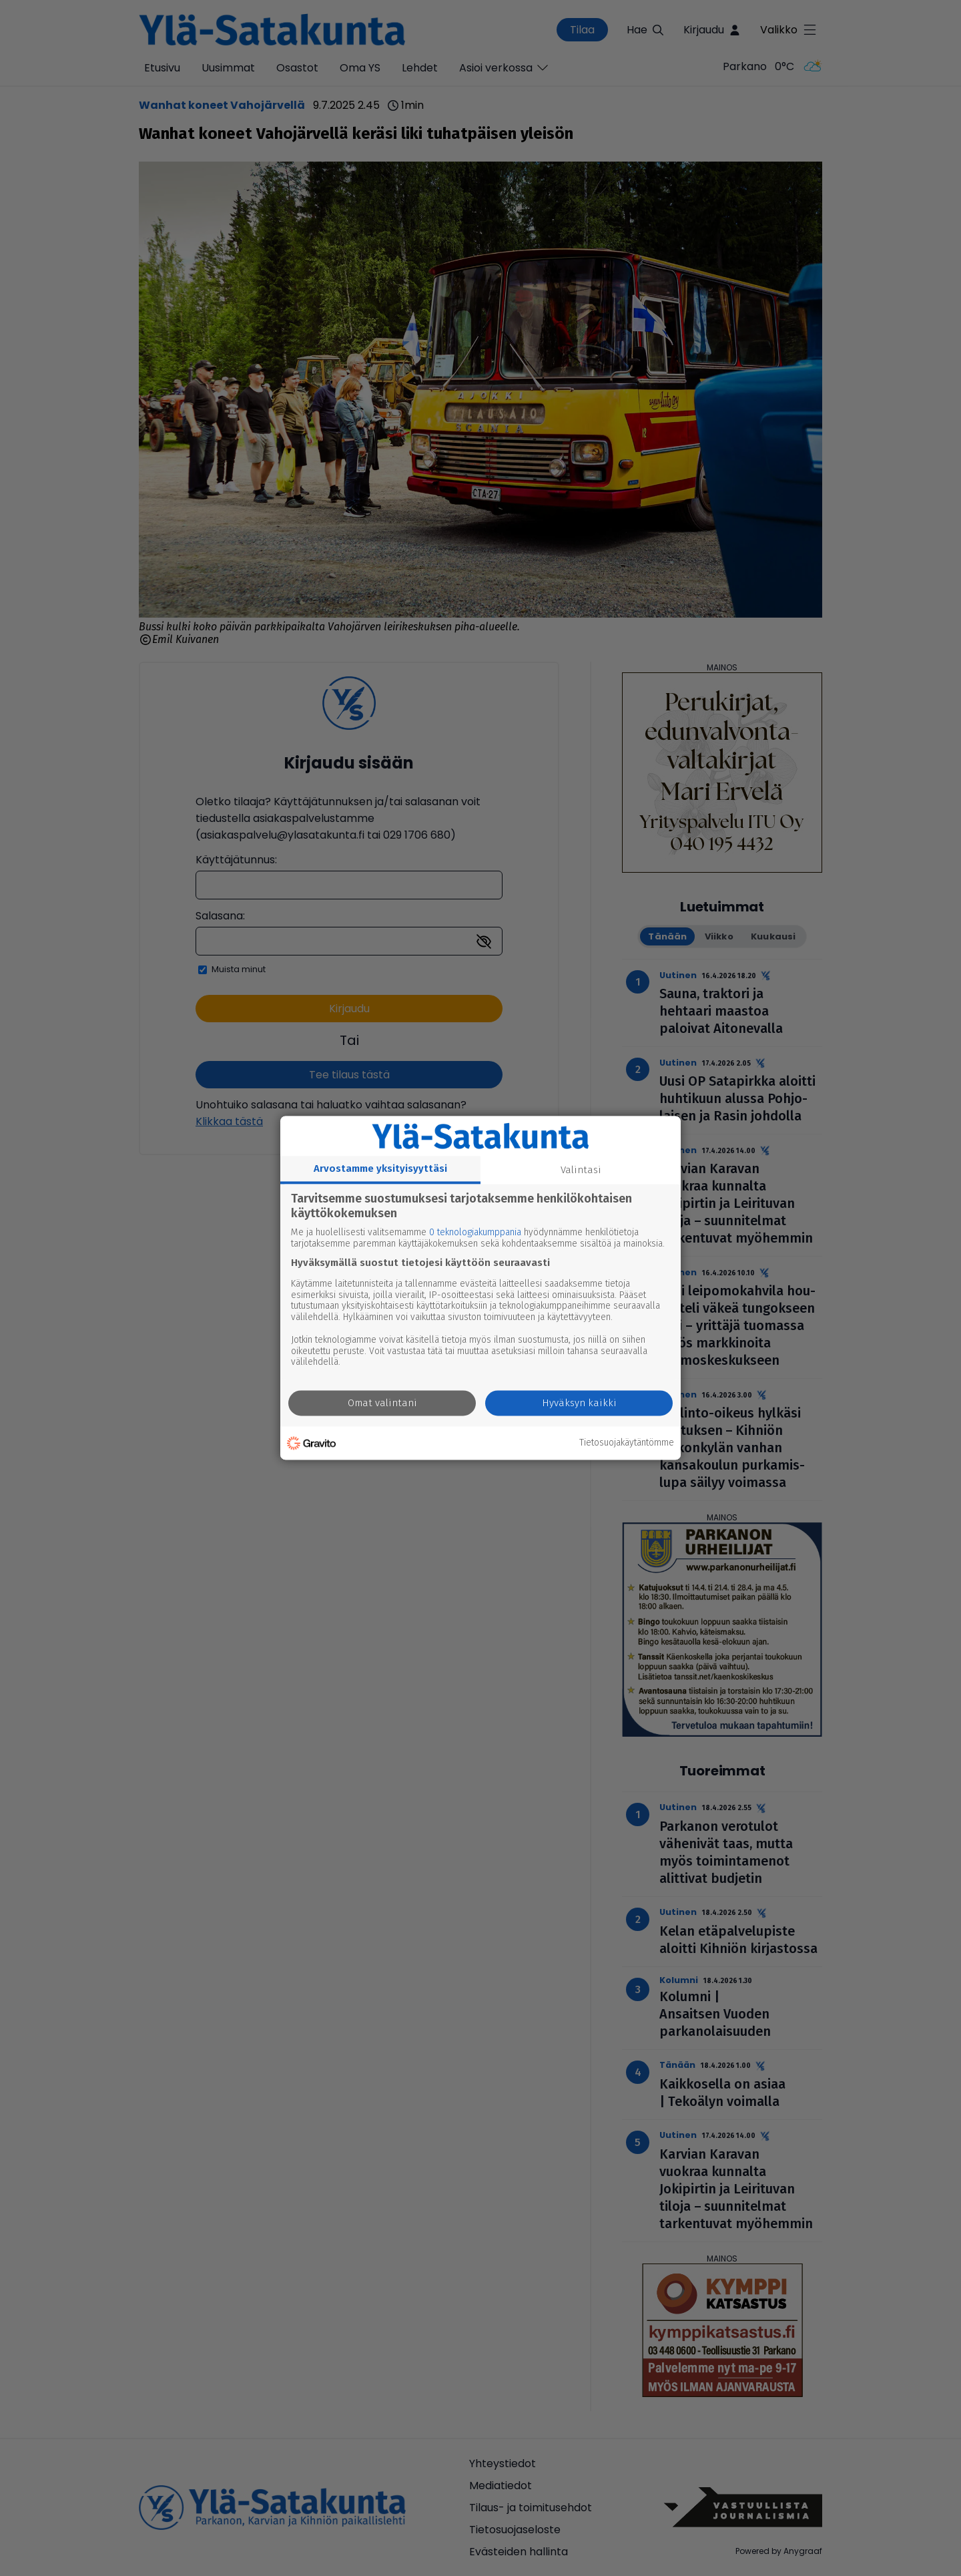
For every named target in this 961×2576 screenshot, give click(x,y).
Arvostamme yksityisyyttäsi (380, 1168)
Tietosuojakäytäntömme (626, 1443)
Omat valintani (382, 1404)
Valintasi (581, 1170)
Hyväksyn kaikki (579, 1404)
